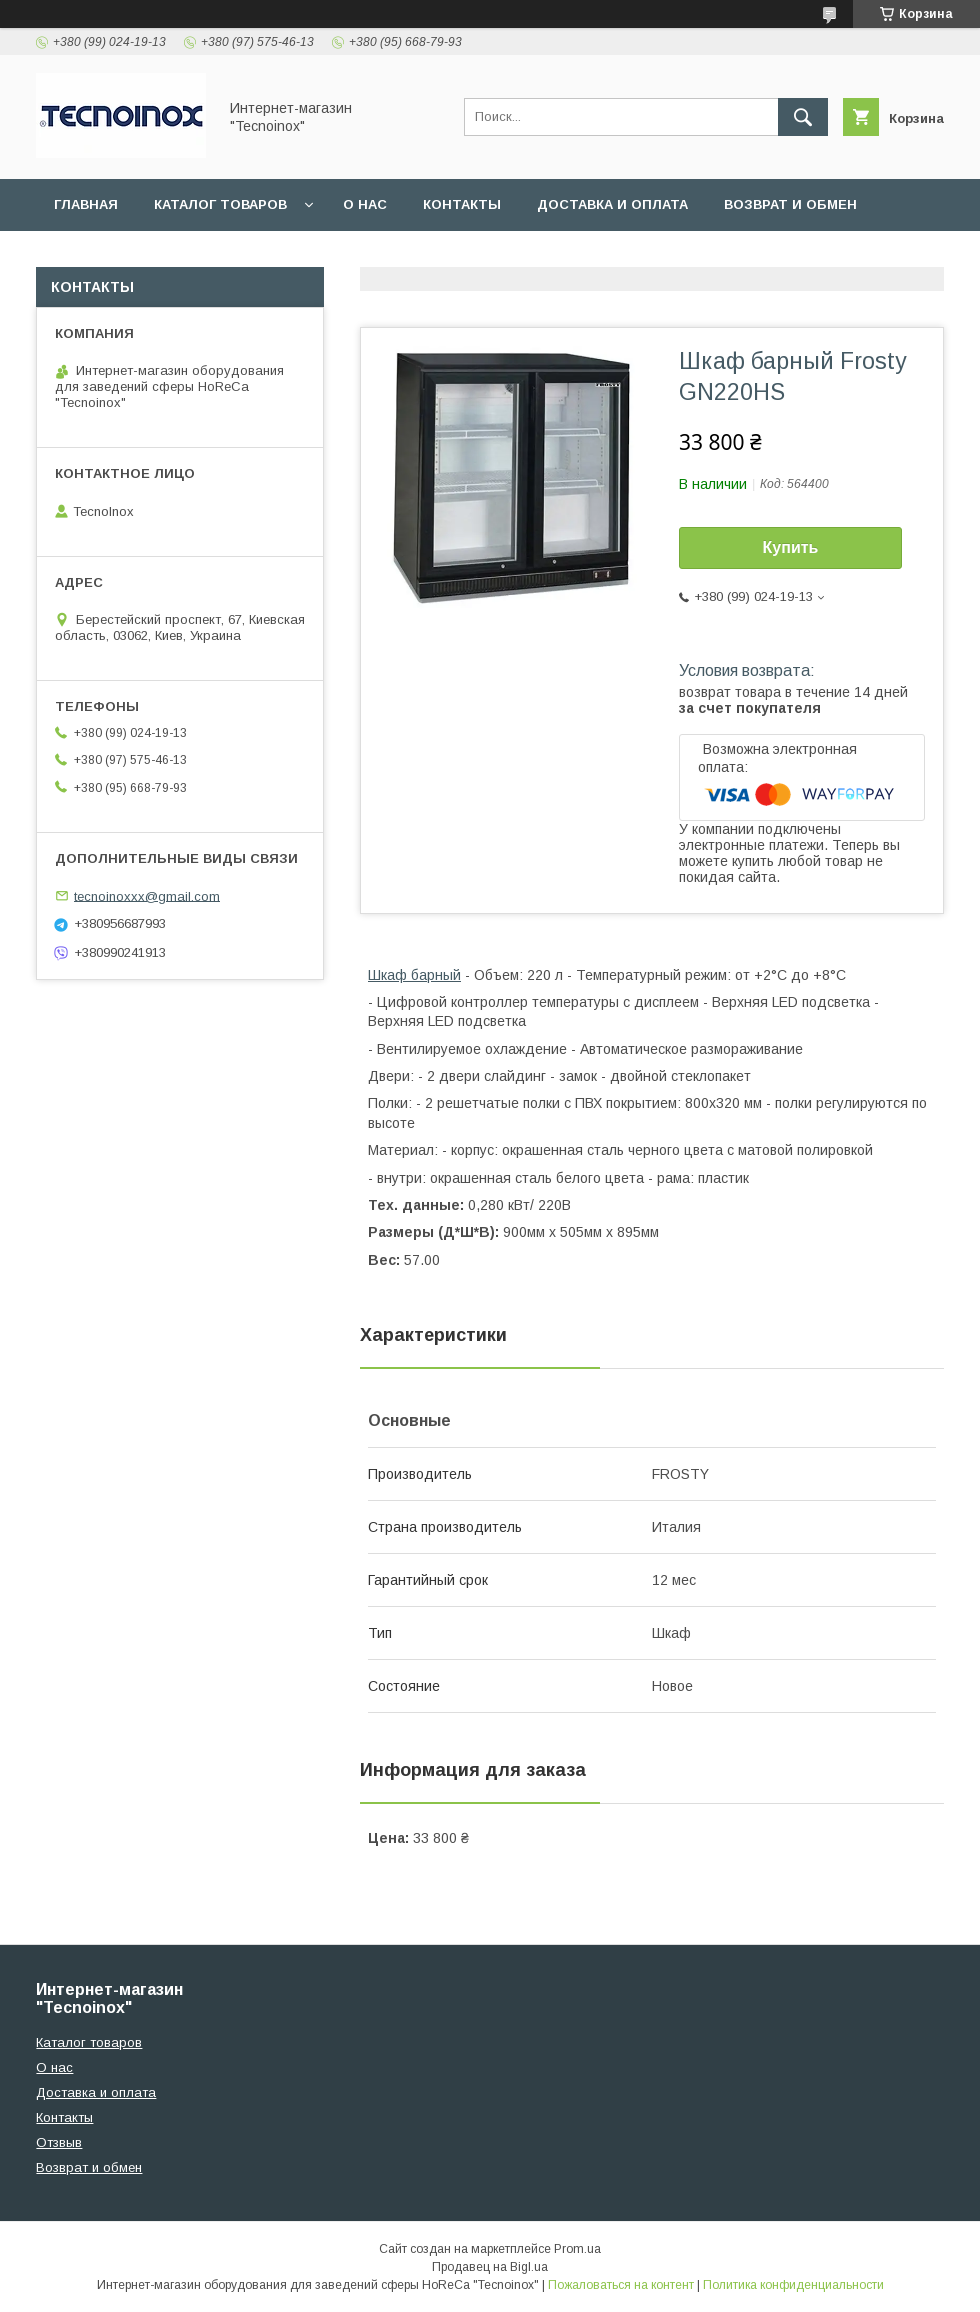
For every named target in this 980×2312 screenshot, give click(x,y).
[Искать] (803, 117)
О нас (365, 204)
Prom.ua (577, 2249)
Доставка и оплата (612, 204)
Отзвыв (59, 2142)
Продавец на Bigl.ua (490, 2267)
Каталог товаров (220, 204)
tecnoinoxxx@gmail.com (147, 895)
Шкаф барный (414, 975)
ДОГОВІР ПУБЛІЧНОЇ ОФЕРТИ (259, 256)
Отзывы (86, 256)
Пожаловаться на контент (621, 2285)
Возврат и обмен (790, 204)
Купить (791, 547)
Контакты (462, 204)
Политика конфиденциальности (793, 2285)
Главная (86, 204)
